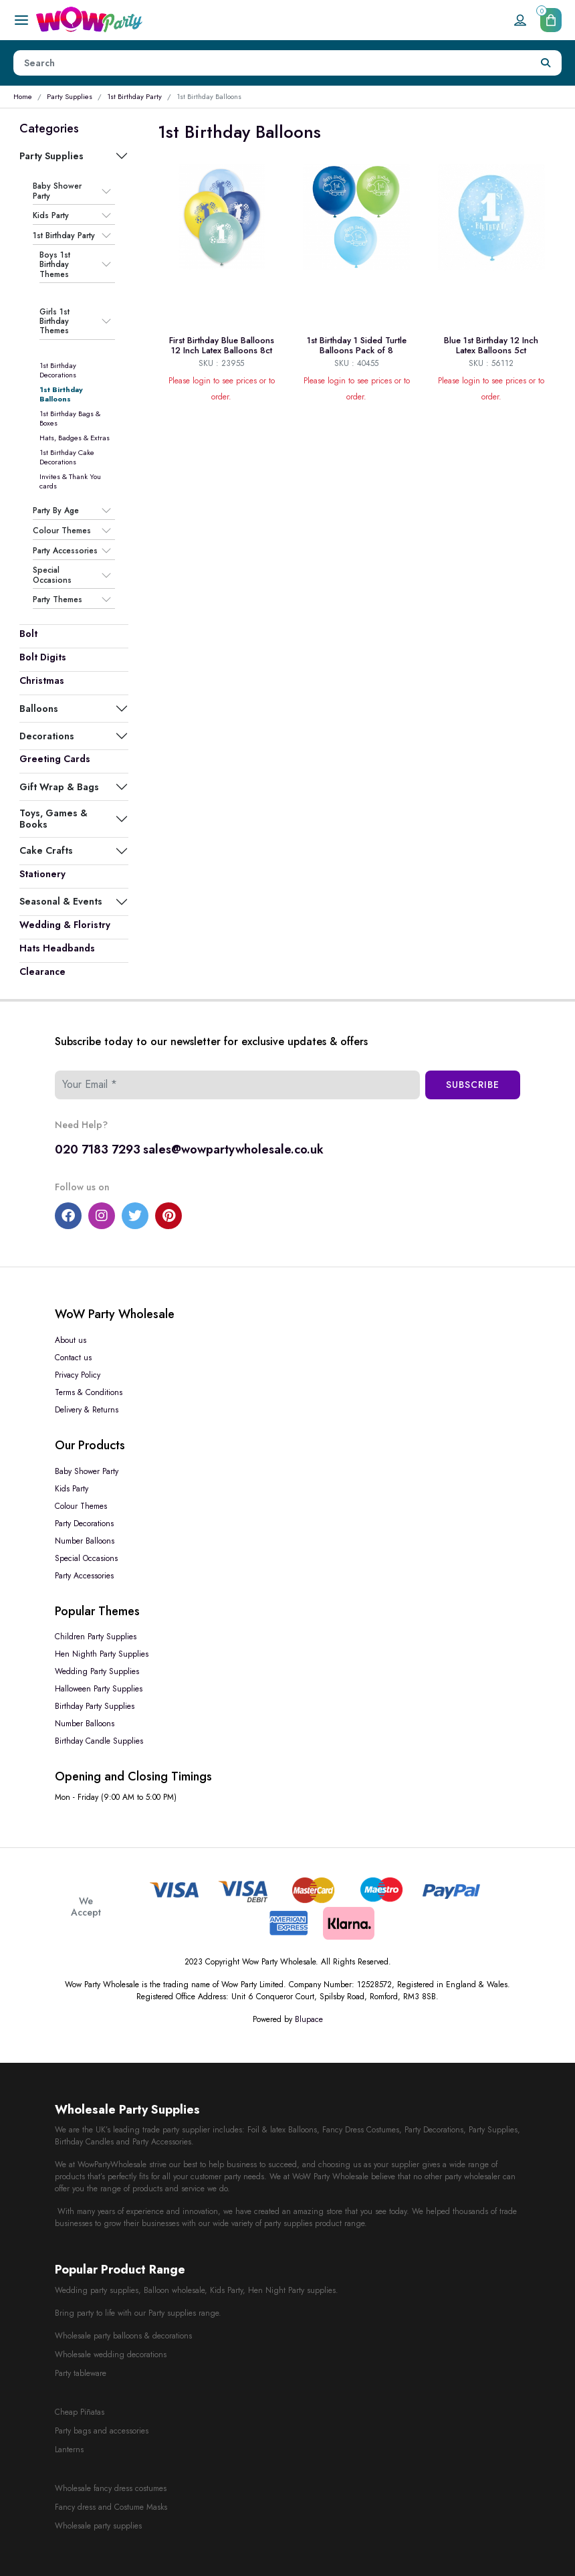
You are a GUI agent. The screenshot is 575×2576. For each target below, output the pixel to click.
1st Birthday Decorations (57, 370)
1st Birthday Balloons (61, 394)
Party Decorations (84, 1523)
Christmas (41, 680)
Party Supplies (69, 96)
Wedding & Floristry (64, 924)
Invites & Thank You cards (70, 481)
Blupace (309, 2019)
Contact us (73, 1358)
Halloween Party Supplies (98, 1689)
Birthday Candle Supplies (99, 1741)
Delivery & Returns (86, 1410)
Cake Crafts (46, 850)
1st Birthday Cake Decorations (66, 457)
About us (70, 1340)
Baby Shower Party (57, 191)
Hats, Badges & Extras (74, 437)
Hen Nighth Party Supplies (101, 1654)
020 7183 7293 (97, 1149)
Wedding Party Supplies (97, 1671)
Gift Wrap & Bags (59, 787)
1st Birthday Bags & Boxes (69, 418)
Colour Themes (62, 530)
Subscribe (472, 1084)
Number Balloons (84, 1541)
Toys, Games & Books (53, 818)
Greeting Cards (54, 758)
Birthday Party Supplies (94, 1706)
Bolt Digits (42, 657)
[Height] (272, 63)
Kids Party (51, 215)
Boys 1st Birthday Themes (54, 264)
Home (22, 96)
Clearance (42, 971)
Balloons (38, 708)
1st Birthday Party (134, 96)
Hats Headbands (57, 948)
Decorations (46, 736)
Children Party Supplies (95, 1637)
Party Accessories (65, 550)
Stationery (42, 874)
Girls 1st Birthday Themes (54, 321)
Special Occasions (52, 575)
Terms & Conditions (88, 1392)
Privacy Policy (77, 1375)
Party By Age (56, 510)
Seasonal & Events (60, 901)
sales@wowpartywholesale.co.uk (233, 1149)
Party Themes (57, 599)
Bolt (28, 633)
